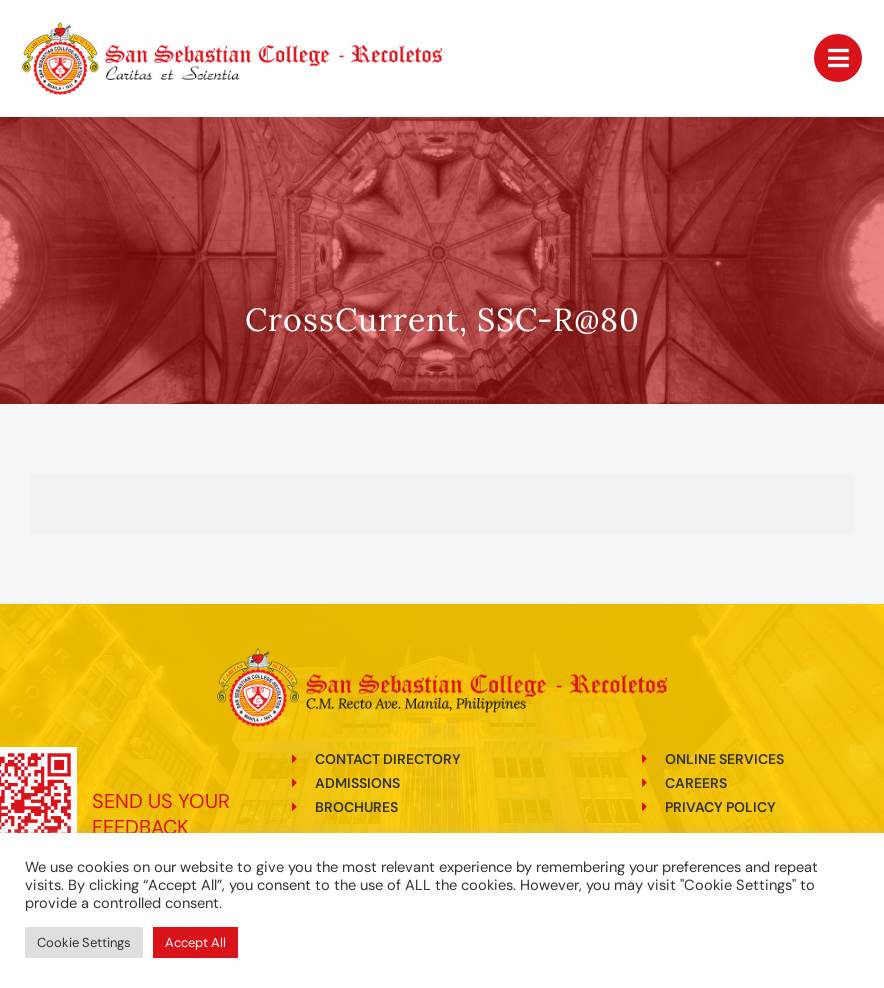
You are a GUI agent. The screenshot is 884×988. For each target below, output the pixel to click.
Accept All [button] (195, 942)
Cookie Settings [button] (84, 942)
